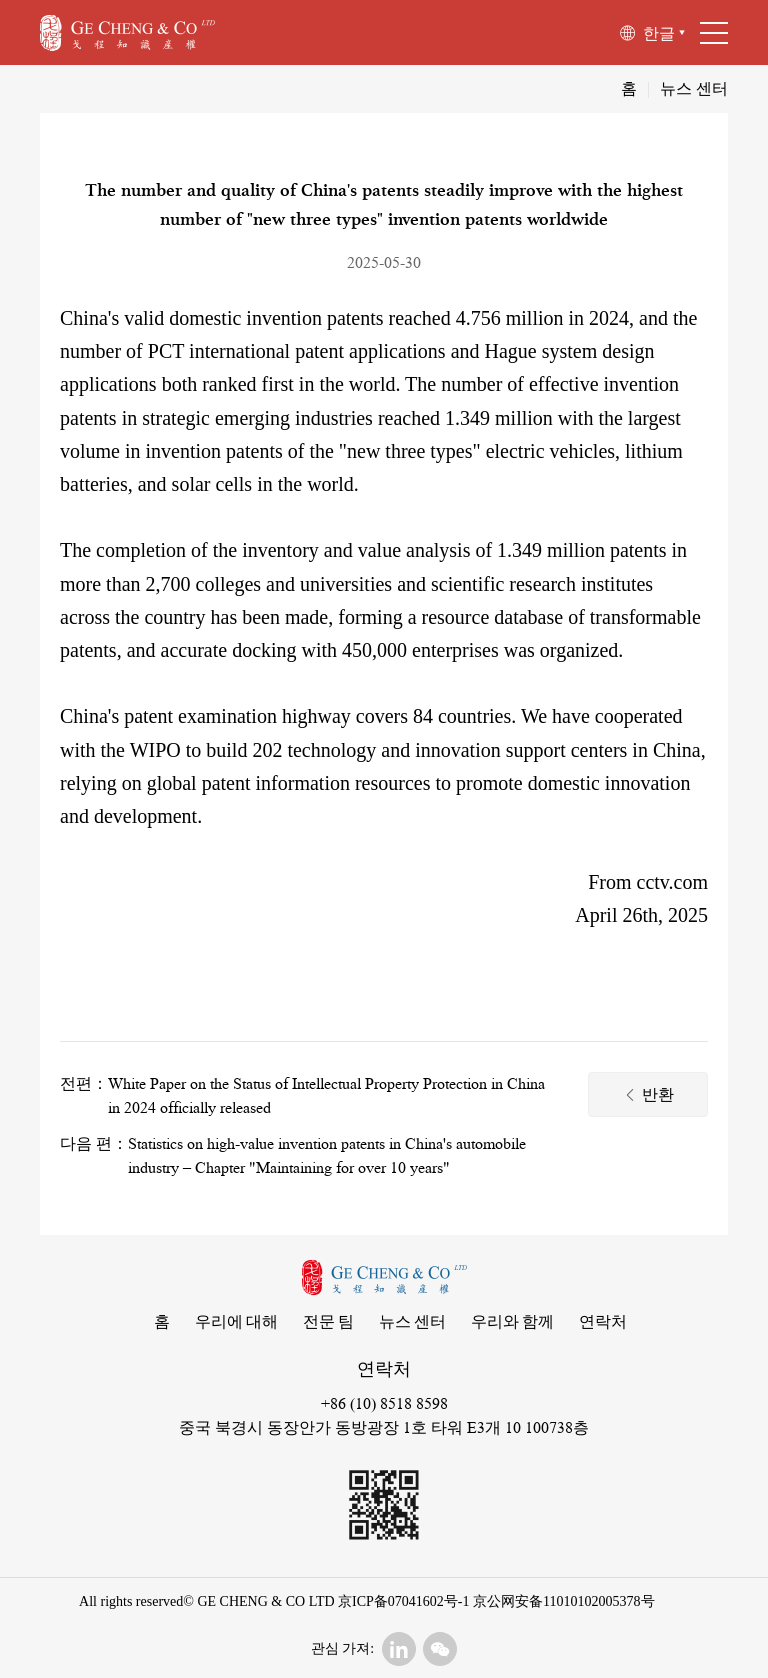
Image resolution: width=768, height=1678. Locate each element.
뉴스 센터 (694, 89)
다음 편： (94, 1144)
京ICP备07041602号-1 (403, 1601)
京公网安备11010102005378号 (562, 1601)
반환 (648, 1096)
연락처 (603, 1323)
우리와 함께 (512, 1323)
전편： (84, 1084)
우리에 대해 (236, 1323)
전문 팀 (328, 1323)
